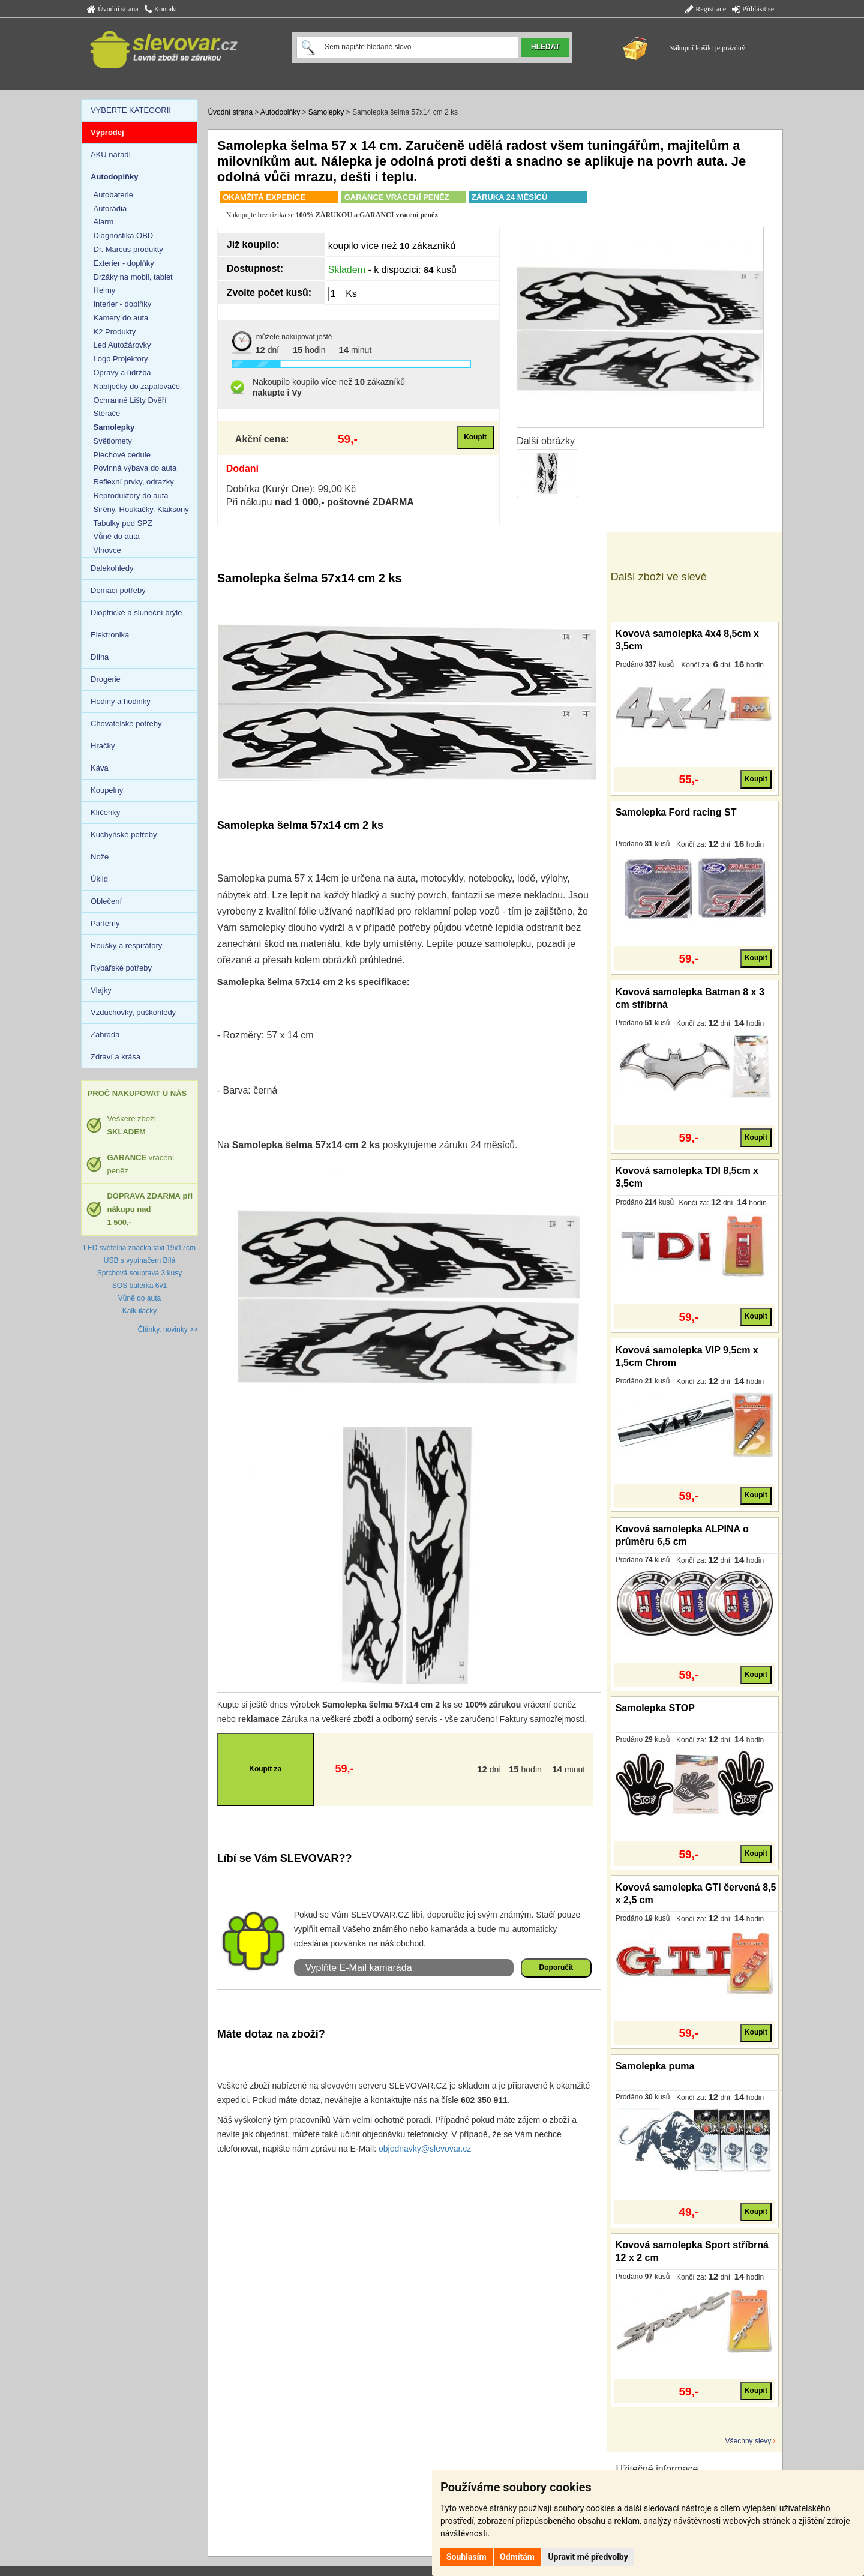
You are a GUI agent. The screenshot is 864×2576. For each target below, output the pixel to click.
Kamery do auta (121, 317)
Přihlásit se (753, 9)
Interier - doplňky (123, 303)
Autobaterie (114, 194)
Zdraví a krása (115, 1056)
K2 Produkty (115, 331)
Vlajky (101, 990)
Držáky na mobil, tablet (133, 276)
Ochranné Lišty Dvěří (130, 400)
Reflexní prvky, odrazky (134, 481)
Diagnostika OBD (124, 235)
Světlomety (113, 440)
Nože (100, 856)
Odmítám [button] (517, 2557)
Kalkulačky (139, 1311)
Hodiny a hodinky (121, 701)
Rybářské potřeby (121, 967)
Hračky (103, 745)
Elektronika (110, 634)
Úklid (99, 878)
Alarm (104, 221)
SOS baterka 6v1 (139, 1285)
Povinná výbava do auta (135, 467)
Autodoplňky (280, 112)
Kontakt (161, 9)
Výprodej (107, 132)
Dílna (100, 656)
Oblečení (106, 901)
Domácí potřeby (118, 590)
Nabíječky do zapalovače (137, 386)
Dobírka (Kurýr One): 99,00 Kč (291, 489)
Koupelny (107, 790)
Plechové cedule (122, 454)
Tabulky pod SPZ (123, 523)
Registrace (705, 9)
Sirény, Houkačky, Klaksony (141, 509)
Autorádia (110, 208)
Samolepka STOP (655, 1708)
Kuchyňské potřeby (124, 834)
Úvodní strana (113, 9)
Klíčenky (105, 812)
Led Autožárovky (122, 344)
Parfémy (105, 923)
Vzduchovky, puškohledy (133, 1012)
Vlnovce (107, 550)
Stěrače (107, 413)
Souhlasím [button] (466, 2557)
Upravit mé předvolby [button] (588, 2557)
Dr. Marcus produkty (128, 249)
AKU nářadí (111, 154)
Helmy (105, 290)
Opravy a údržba (122, 372)
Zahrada (105, 1034)
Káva (100, 767)
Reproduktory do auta (131, 495)
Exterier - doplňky (124, 263)
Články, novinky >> (168, 1329)
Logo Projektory (121, 358)
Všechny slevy (748, 2441)
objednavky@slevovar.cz (425, 2148)
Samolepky (326, 112)
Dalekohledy (112, 568)
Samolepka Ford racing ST (676, 812)
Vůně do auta (117, 536)
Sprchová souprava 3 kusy (139, 1273)
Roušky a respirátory (126, 945)
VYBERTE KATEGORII (131, 110)
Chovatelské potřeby (126, 723)
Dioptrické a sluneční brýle (136, 612)
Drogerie (106, 679)
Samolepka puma (655, 2066)
